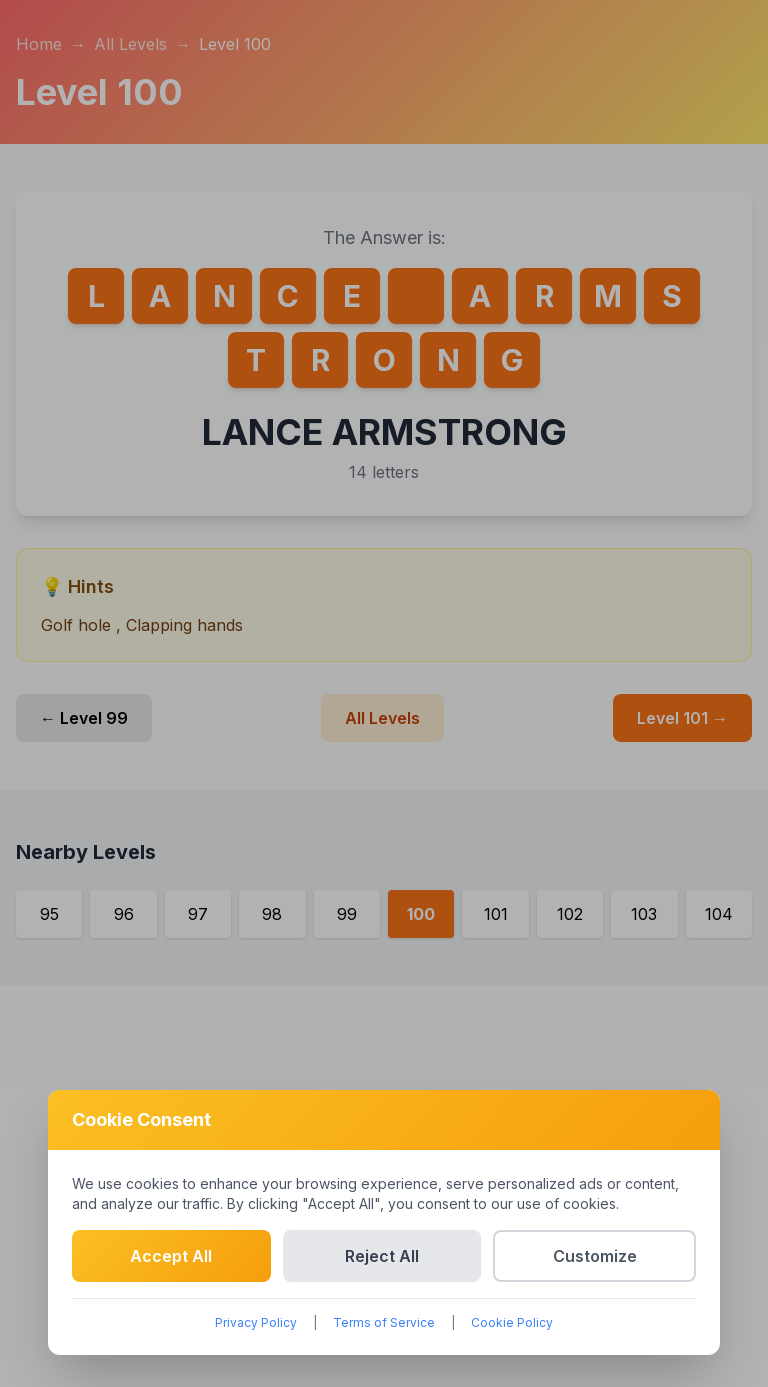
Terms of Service (384, 1322)
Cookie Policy (512, 1322)
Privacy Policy (256, 1322)
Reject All (382, 1256)
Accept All (171, 1256)
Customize (595, 1256)
